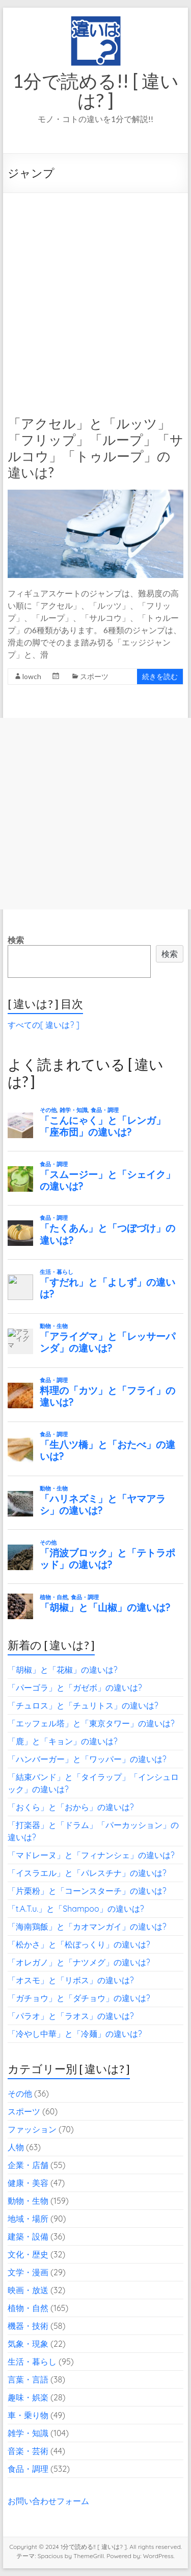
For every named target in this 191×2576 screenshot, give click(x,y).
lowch (31, 676)
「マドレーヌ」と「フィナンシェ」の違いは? (91, 1855)
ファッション (32, 2129)
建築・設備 (28, 2236)
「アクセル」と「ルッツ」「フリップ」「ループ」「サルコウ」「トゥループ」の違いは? (95, 447)
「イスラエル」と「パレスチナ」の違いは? (87, 1873)
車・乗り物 (28, 2415)
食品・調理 (28, 2469)
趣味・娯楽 (28, 2397)
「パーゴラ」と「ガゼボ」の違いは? (75, 1687)
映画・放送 (28, 2290)
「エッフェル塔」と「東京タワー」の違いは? (91, 1723)
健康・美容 (28, 2183)
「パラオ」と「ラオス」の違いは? (71, 2016)
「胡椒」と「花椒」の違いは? (63, 1670)
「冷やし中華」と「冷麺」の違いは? (75, 2034)
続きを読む (160, 676)
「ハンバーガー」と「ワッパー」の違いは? (87, 1759)
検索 (16, 940)
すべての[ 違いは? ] (43, 1025)
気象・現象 (28, 2344)
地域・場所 (28, 2218)
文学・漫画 (28, 2272)
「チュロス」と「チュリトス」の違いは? (83, 1705)
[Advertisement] (95, 294)
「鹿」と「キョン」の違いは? (63, 1741)
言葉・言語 (28, 2379)
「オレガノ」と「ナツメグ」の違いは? (79, 1962)
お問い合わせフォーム (48, 2501)
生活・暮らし (32, 2361)
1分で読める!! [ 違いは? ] (96, 90)
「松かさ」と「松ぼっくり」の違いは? (79, 1944)
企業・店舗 (28, 2165)
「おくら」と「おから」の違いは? (71, 1807)
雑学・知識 (28, 2433)
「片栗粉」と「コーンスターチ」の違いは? (87, 1891)
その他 (20, 2093)
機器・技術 (28, 2326)
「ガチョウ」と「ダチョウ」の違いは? (79, 1998)
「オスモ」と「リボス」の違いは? (71, 1980)
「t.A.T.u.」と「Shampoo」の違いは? (76, 1909)
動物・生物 (28, 2201)
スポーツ (94, 676)
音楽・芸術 (28, 2451)
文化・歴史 (28, 2254)
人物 (16, 2147)
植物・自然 (28, 2308)
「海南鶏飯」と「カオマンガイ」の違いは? (87, 1926)
